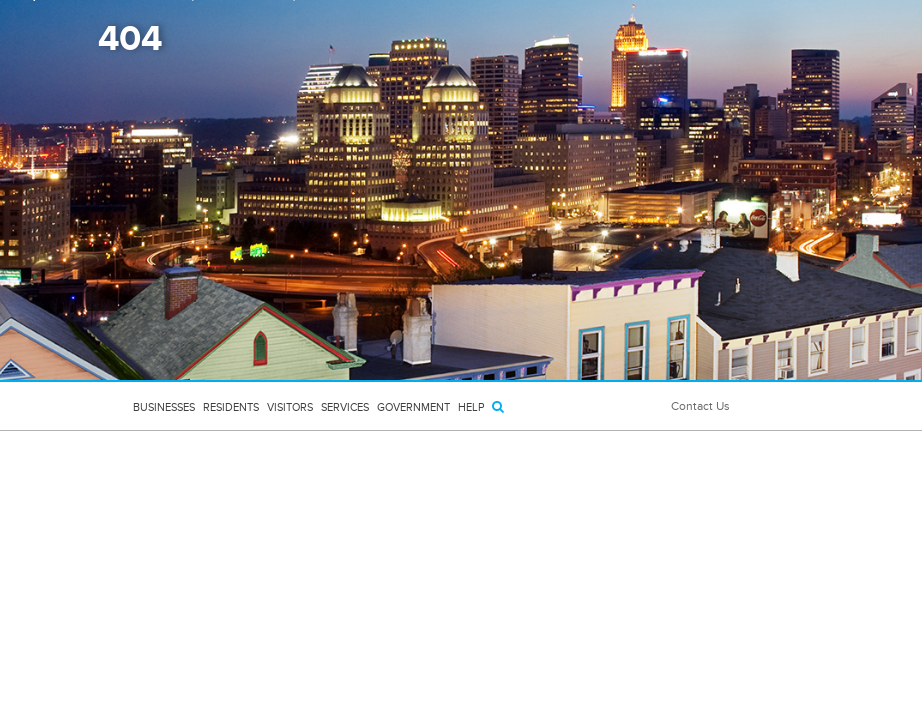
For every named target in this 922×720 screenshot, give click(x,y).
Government (413, 407)
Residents (231, 407)
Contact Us (700, 406)
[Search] (498, 406)
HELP (471, 407)
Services (345, 407)
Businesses (164, 407)
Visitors (290, 407)
